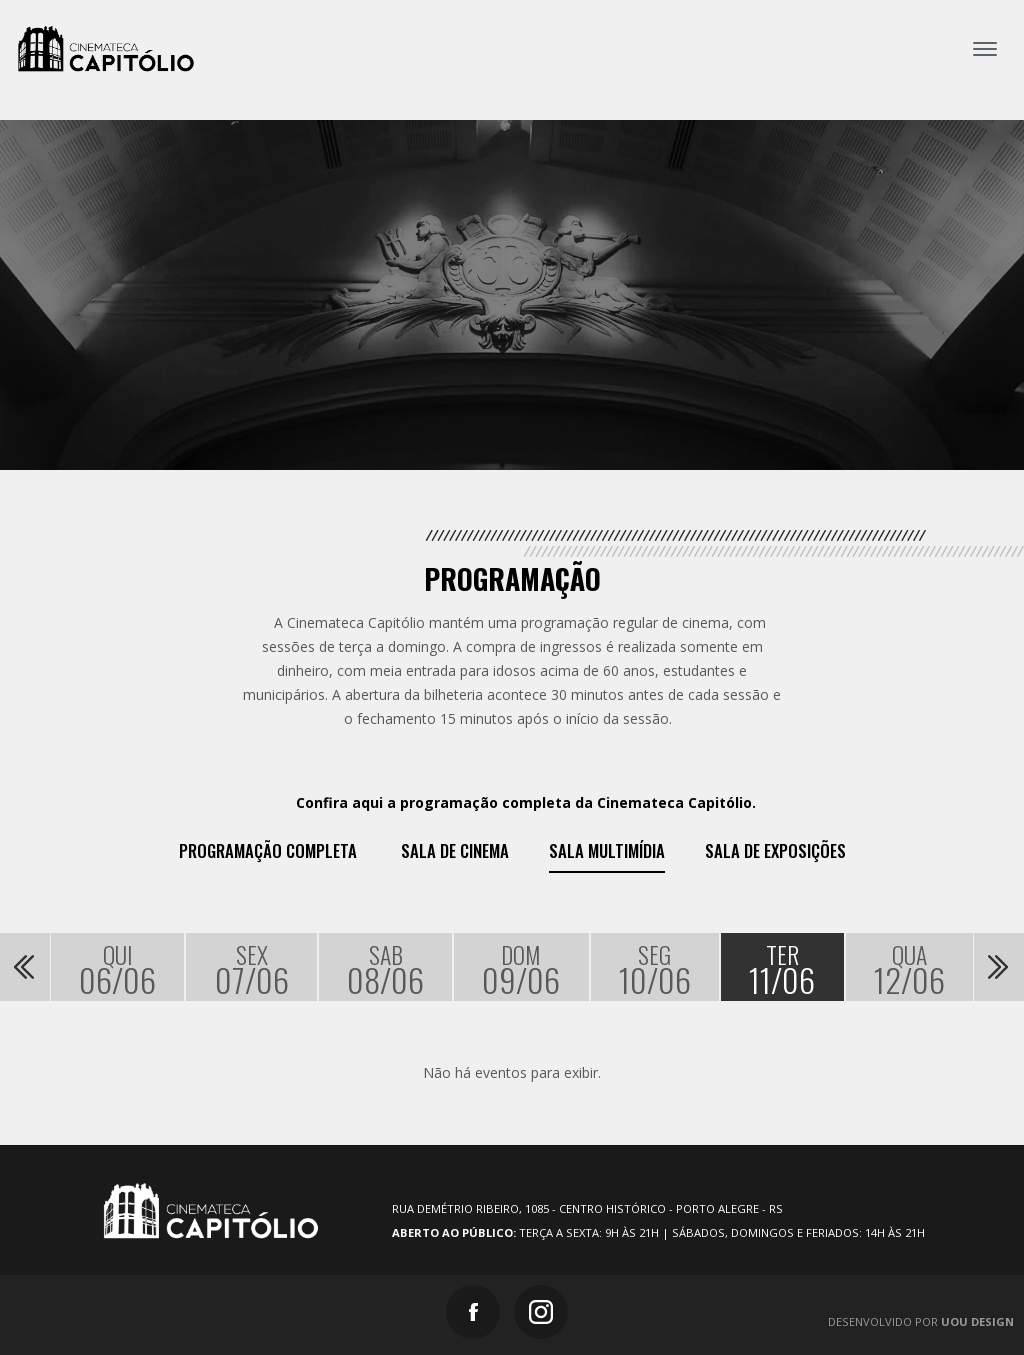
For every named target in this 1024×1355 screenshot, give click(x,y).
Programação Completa (268, 851)
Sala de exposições (775, 851)
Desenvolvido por (921, 1321)
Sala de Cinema (455, 851)
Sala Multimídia (607, 851)
